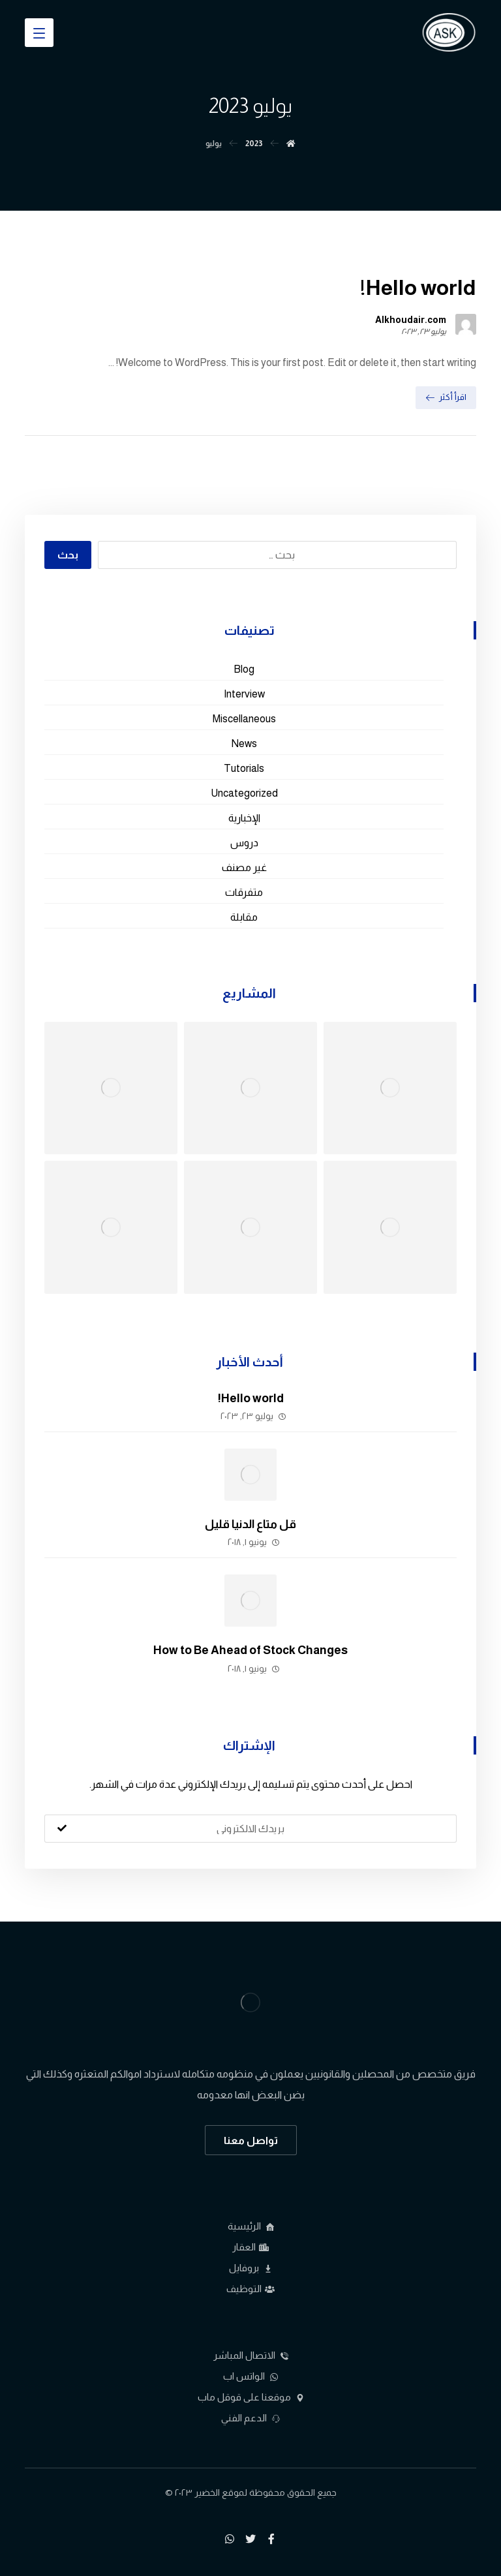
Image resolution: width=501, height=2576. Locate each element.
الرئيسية (251, 2225)
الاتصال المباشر (250, 2355)
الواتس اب (250, 2376)
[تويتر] (250, 2538)
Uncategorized (244, 793)
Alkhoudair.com (410, 320)
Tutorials (244, 768)
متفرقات (244, 892)
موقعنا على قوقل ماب (251, 2396)
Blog (244, 669)
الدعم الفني (250, 2417)
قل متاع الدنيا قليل (250, 1524)
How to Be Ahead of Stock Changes (250, 1650)
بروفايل (250, 2267)
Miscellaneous (244, 718)
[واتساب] (229, 2538)
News (244, 743)
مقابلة (244, 917)
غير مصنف (244, 867)
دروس (244, 842)
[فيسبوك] (271, 2538)
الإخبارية (244, 817)
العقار (250, 2246)
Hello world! (251, 1398)
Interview (244, 693)
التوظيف (250, 2288)
